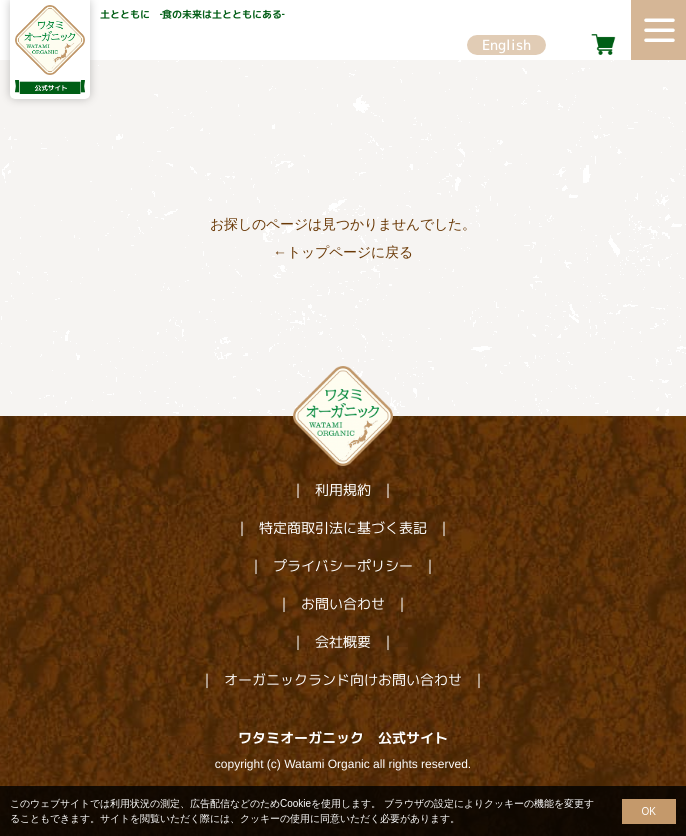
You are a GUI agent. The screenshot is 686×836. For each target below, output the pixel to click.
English (506, 44)
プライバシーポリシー (343, 565)
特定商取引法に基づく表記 (343, 527)
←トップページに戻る (343, 252)
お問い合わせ (343, 603)
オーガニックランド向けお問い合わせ (343, 679)
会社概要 (343, 641)
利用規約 (343, 489)
